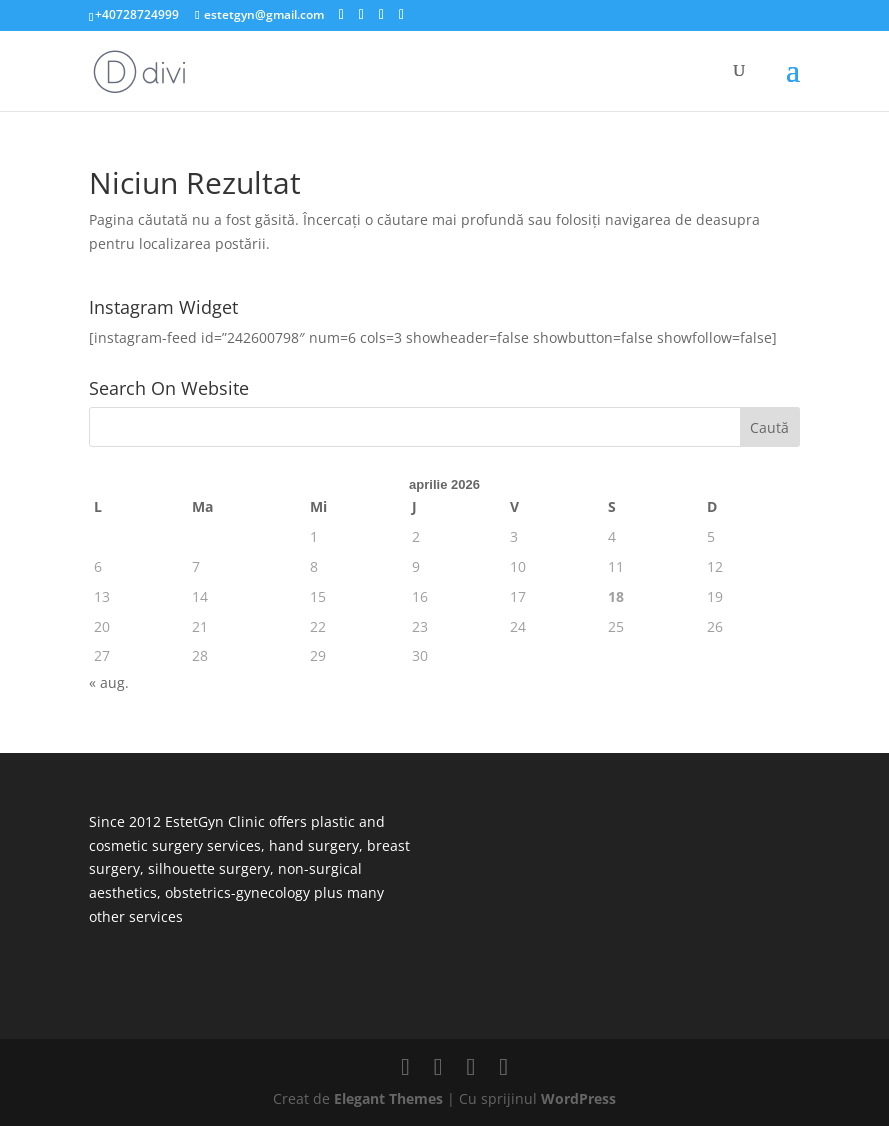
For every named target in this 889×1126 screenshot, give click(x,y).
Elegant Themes (388, 1098)
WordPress (578, 1098)
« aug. (109, 682)
